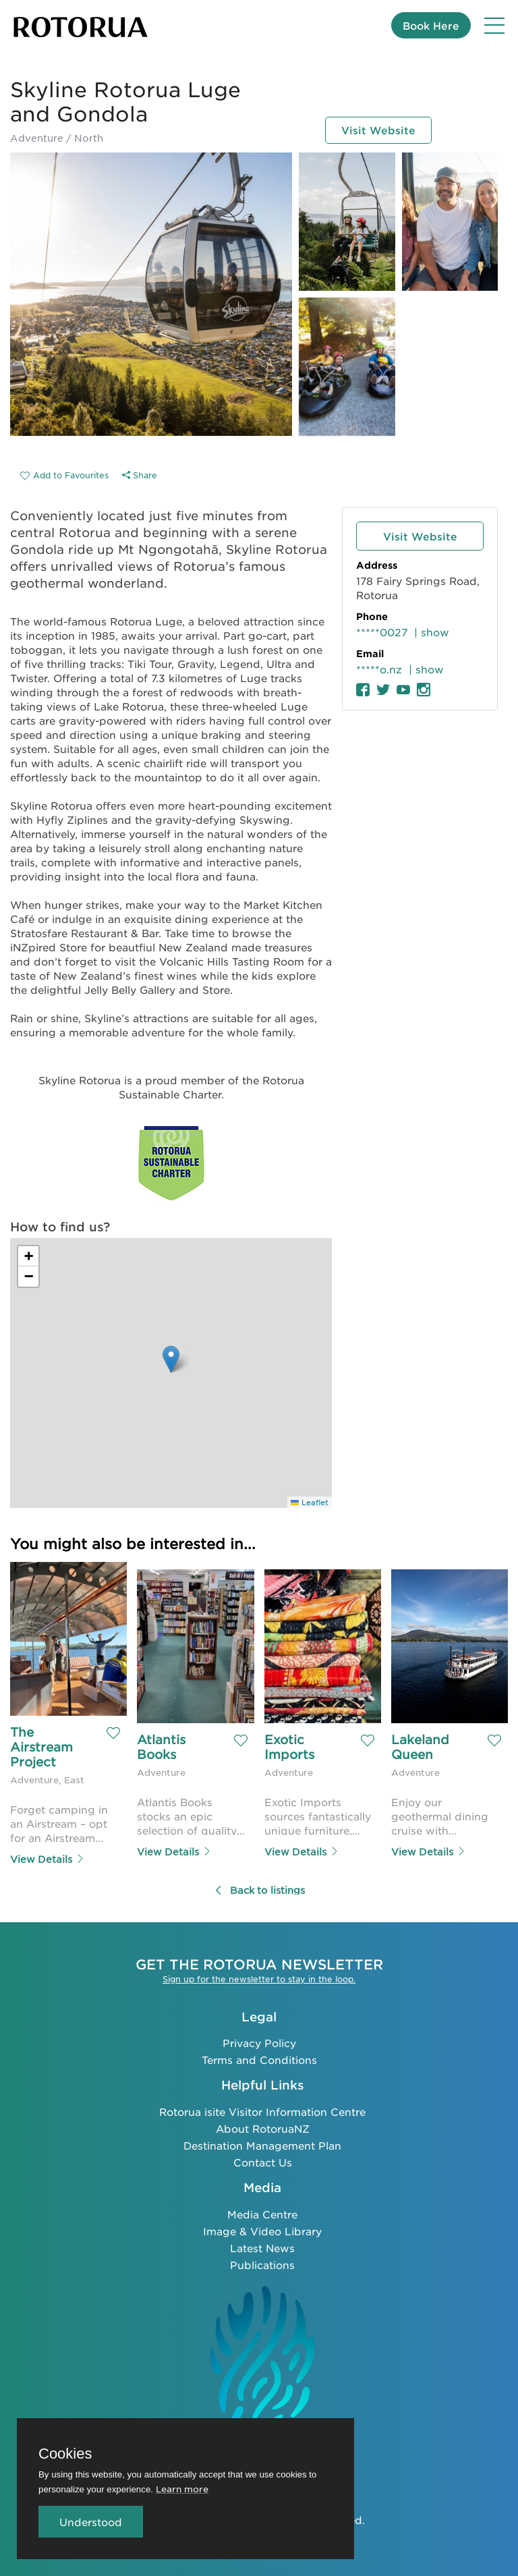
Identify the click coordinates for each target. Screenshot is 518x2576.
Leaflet (309, 1502)
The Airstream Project (43, 1747)
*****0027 (381, 631)
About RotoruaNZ (263, 2127)
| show (431, 631)
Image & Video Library (262, 2229)
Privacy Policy (259, 2042)
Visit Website (378, 129)
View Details (47, 1858)
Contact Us (262, 2160)
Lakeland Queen (422, 1747)
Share (139, 475)
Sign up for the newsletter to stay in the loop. (259, 1977)
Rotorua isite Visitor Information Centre (262, 2110)
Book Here (431, 25)
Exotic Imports (289, 1747)
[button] (171, 1359)
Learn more (182, 2488)
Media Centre (262, 2212)
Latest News (262, 2246)
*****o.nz (379, 669)
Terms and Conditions (259, 2058)
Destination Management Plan (262, 2143)
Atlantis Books (163, 1747)
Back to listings (259, 1889)
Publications (262, 2263)
